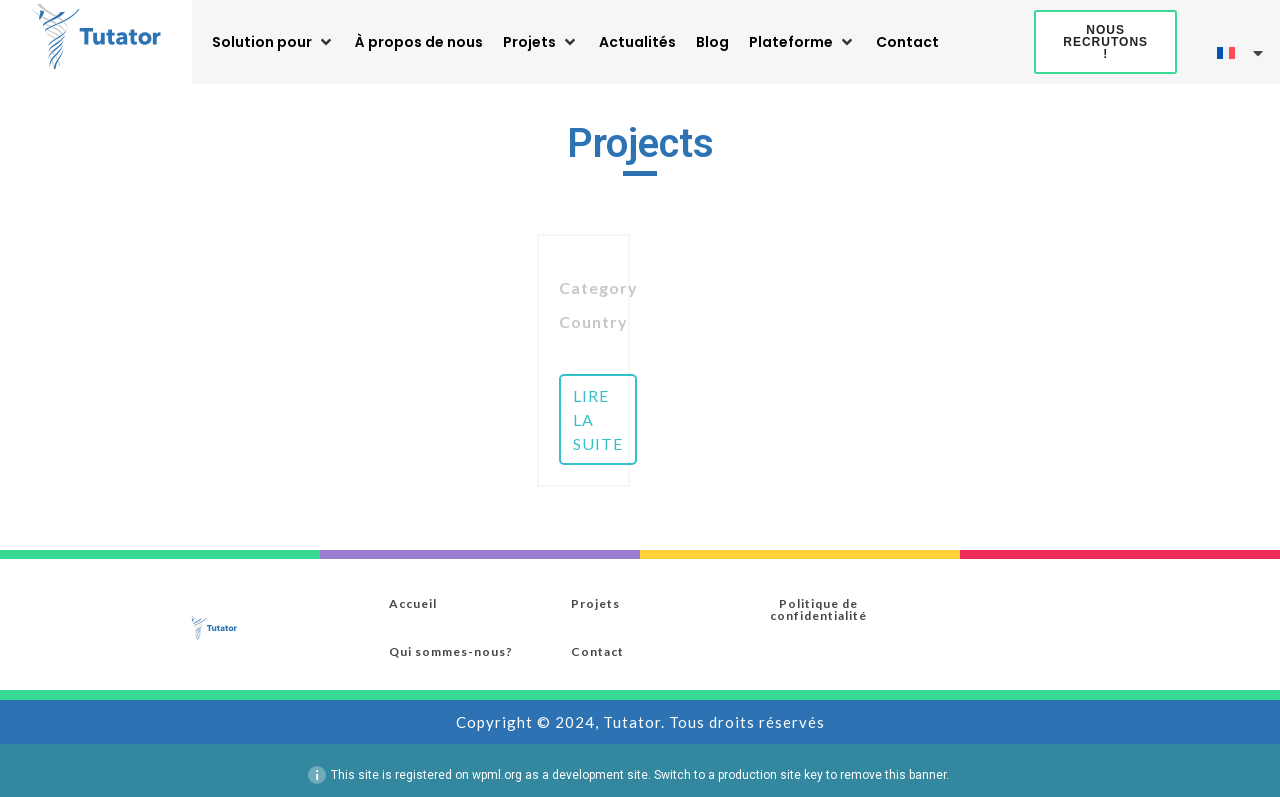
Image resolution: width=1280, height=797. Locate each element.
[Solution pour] (273, 42)
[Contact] (907, 42)
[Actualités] (637, 42)
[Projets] (541, 42)
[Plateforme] (802, 42)
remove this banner (893, 777)
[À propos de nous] (419, 42)
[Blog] (712, 42)
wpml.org (497, 777)
